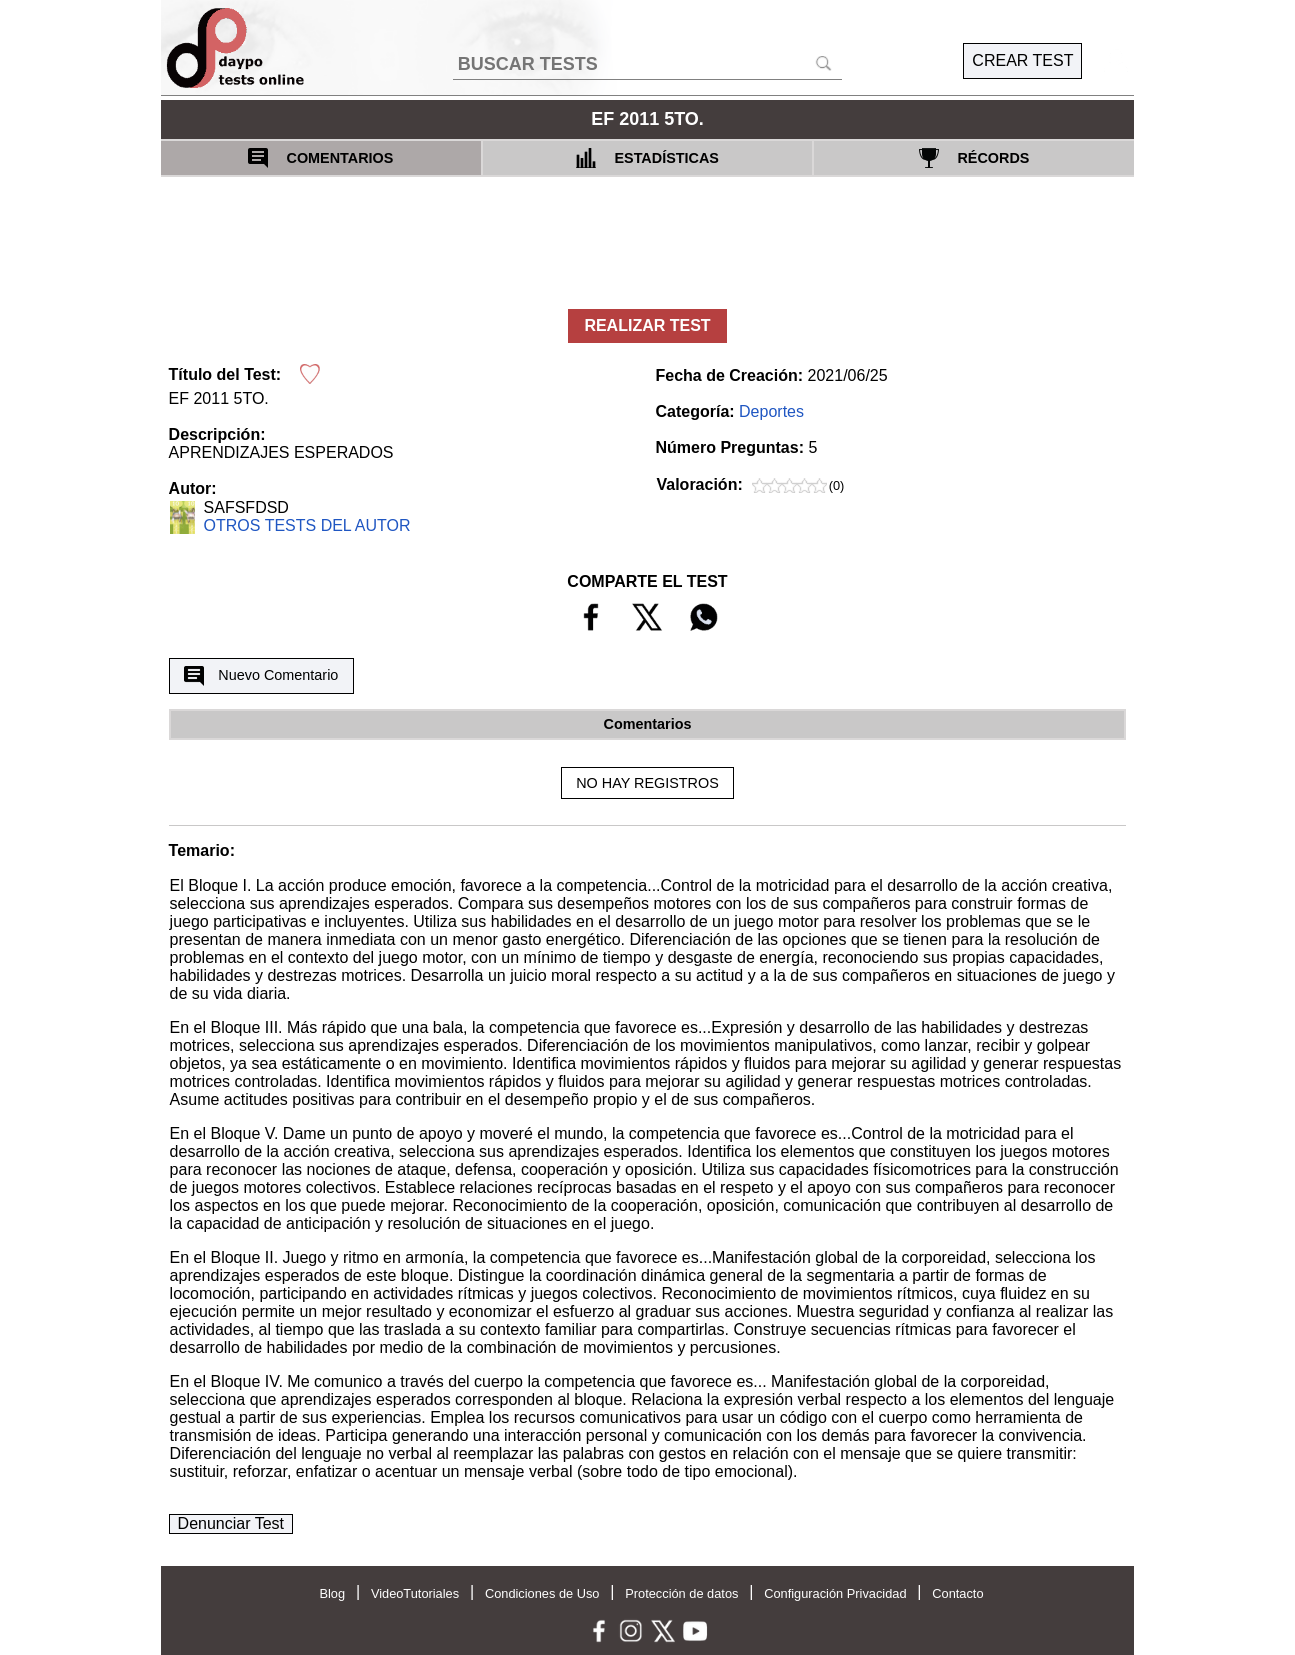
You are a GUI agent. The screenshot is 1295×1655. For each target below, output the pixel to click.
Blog (332, 1593)
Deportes (771, 411)
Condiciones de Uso (542, 1593)
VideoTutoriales (415, 1593)
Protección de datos (681, 1593)
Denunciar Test (231, 1523)
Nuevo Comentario (261, 676)
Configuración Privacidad (835, 1593)
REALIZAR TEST (647, 325)
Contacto (957, 1593)
